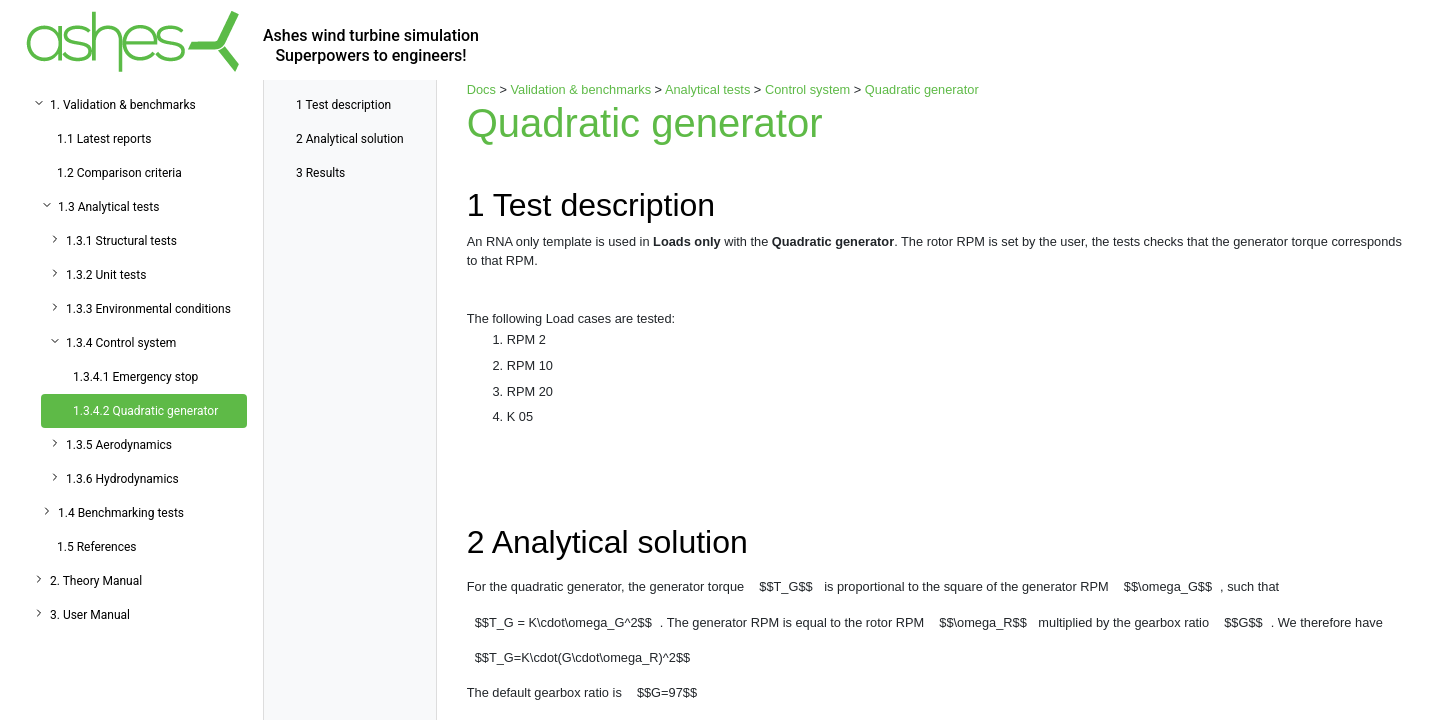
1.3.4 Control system (121, 343)
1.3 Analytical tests (108, 207)
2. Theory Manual (96, 581)
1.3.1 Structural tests (121, 241)
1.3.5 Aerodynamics (119, 445)
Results (320, 173)
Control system (807, 89)
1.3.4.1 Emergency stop (135, 377)
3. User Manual (90, 615)
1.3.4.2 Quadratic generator (145, 411)
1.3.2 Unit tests (106, 275)
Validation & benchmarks (580, 89)
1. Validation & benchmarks (123, 105)
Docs (481, 89)
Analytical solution (350, 139)
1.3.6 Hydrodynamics (122, 479)
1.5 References (97, 547)
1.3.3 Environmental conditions (148, 309)
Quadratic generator (922, 89)
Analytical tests (707, 89)
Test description (343, 105)
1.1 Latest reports (104, 139)
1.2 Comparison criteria (119, 173)
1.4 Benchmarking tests (121, 513)
